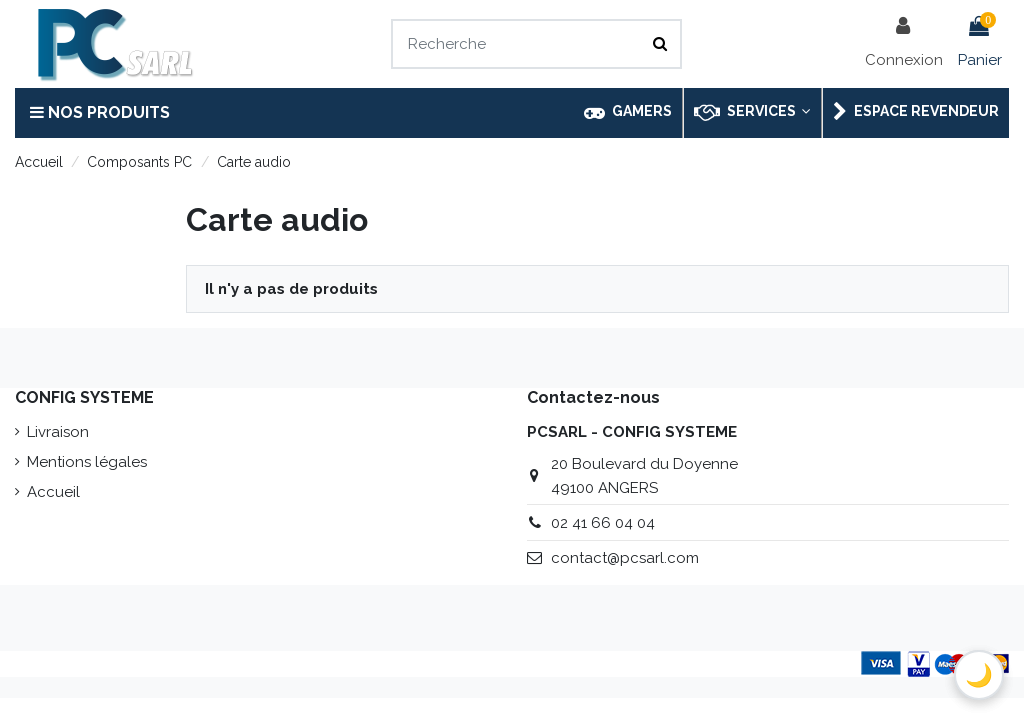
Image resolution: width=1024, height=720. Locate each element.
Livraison (58, 432)
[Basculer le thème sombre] (979, 675)
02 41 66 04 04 (603, 523)
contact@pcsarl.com (625, 558)
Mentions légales (87, 462)
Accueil (53, 492)
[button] (751, 113)
